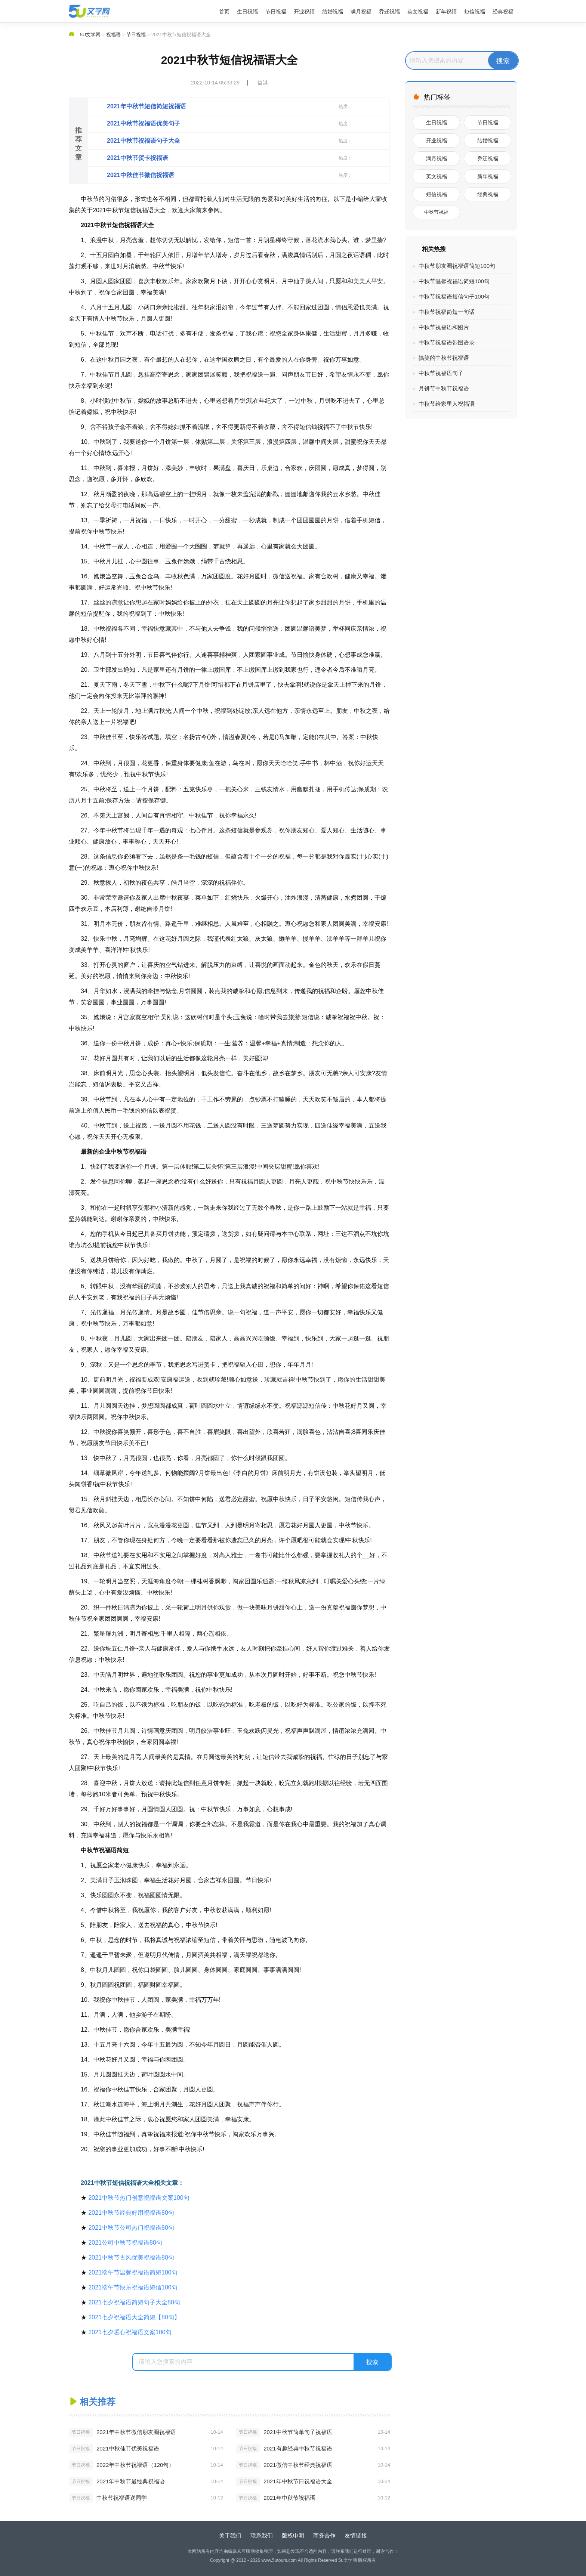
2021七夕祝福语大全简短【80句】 (134, 2317)
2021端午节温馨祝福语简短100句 (132, 2272)
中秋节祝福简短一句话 (447, 312)
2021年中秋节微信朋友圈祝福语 (136, 2432)
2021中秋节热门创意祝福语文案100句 (138, 2198)
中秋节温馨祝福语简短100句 (454, 281)
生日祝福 (247, 12)
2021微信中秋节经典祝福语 (297, 2465)
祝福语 (113, 34)
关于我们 (230, 2535)
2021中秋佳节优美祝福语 (127, 2448)
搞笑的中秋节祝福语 (444, 358)
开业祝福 (304, 12)
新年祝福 (446, 12)
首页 (224, 12)
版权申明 (293, 2535)
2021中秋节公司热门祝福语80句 (131, 2227)
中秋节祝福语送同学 (121, 2498)
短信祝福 (474, 12)
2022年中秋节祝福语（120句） (135, 2465)
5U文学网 (90, 34)
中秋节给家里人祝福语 (447, 404)
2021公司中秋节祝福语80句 (125, 2242)
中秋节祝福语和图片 (444, 327)
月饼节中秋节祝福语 (444, 388)
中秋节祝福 (436, 212)
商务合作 (324, 2535)
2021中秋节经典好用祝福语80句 (131, 2212)
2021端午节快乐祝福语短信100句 (132, 2287)
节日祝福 (275, 12)
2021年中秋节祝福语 (289, 2498)
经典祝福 (503, 12)
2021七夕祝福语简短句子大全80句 (134, 2302)
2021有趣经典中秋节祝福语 (297, 2448)
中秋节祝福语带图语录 (447, 342)
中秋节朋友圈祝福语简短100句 (457, 266)
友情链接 (356, 2535)
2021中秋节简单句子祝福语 (297, 2432)
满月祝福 (361, 12)
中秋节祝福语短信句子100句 (454, 296)
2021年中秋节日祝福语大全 (297, 2481)
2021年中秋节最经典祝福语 (130, 2481)
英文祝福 (417, 12)
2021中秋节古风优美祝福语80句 (131, 2257)
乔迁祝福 (389, 12)
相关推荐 (97, 2402)
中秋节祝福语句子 (441, 373)
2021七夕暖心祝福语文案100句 (129, 2332)
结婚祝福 (332, 12)
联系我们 (261, 2535)
